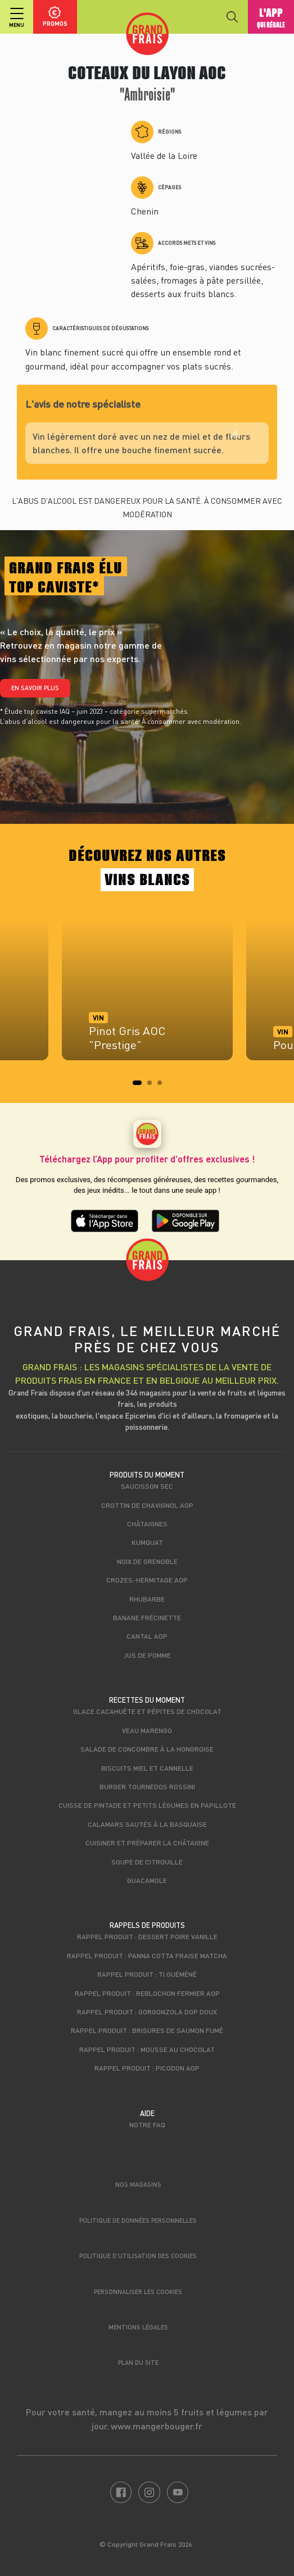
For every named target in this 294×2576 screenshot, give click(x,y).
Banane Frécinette (147, 1617)
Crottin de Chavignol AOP (147, 1505)
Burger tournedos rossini (147, 1786)
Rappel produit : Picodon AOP (147, 2067)
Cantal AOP (147, 1635)
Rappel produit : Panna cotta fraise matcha (147, 1955)
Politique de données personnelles (138, 2220)
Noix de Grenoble (147, 1561)
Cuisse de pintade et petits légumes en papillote (147, 1804)
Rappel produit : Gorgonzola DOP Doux (147, 2011)
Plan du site (138, 2362)
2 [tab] (153, 1086)
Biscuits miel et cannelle (147, 1767)
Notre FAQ (147, 2124)
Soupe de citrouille (147, 1861)
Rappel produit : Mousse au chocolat (147, 2049)
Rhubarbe (147, 1598)
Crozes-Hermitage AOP (147, 1579)
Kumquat (147, 1542)
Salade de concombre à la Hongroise (147, 1748)
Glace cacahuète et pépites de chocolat (147, 1711)
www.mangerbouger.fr (156, 2426)
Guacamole (147, 1880)
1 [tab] (138, 1086)
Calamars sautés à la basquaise (147, 1824)
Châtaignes (147, 1523)
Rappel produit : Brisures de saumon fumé (147, 2030)
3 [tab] (163, 1086)
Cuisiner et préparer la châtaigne (147, 1842)
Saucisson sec (147, 1485)
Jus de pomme (147, 1655)
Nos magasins (138, 2184)
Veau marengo (147, 1730)
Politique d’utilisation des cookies (138, 2255)
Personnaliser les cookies (138, 2291)
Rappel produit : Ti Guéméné (147, 1973)
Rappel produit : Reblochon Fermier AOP (147, 1993)
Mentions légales (138, 2327)
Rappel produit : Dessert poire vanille (147, 1936)
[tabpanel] (147, 996)
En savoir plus (35, 687)
